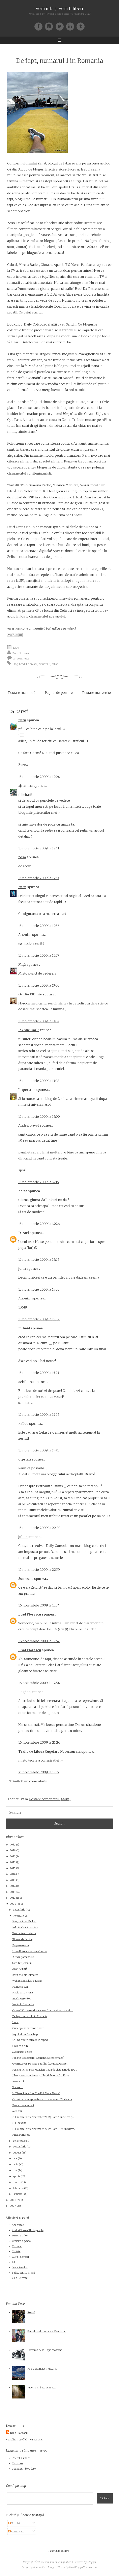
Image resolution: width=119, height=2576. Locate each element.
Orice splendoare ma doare (28, 2028)
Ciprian (24, 1459)
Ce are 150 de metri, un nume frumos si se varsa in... (42, 2010)
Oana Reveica (19, 2267)
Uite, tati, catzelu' (22, 1963)
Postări (14, 2523)
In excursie (18, 2081)
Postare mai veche (96, 693)
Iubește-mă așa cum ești (41, 2387)
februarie (18, 2188)
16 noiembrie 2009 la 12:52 (39, 1641)
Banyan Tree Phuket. (24, 1921)
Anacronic (18, 2224)
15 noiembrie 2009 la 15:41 (38, 1450)
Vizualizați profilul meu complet (24, 2439)
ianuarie (17, 2193)
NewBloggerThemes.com (83, 2567)
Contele (16, 2251)
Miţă (22, 964)
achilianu (26, 1382)
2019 (13, 1844)
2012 (13, 1885)
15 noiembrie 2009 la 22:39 (39, 1570)
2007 (13, 2205)
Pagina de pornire (59, 693)
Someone (25, 1579)
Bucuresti (17, 2087)
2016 (13, 1862)
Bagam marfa (20, 1945)
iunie (15, 2164)
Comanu (17, 2246)
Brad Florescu (20, 652)
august (17, 2152)
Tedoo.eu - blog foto (24, 2468)
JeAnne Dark (28, 1030)
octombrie (19, 2140)
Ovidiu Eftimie (30, 994)
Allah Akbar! (19, 1968)
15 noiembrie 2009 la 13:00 (38, 985)
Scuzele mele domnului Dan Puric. (46, 2331)
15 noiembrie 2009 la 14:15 (38, 1182)
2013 (13, 1880)
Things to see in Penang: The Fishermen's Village (40, 2075)
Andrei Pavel (28, 1125)
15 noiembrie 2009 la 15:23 (38, 1373)
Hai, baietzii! (19, 2122)
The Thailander (21, 2458)
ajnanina (25, 786)
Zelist (42, 163)
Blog (15, 663)
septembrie (19, 2146)
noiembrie (18, 1915)
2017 (12, 1856)
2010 (13, 1897)
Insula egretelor (21, 1998)
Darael (23, 1233)
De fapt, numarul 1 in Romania (59, 60)
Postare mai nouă (21, 693)
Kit (13, 2262)
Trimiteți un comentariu (28, 1781)
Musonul (17, 2111)
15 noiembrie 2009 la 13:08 (38, 1081)
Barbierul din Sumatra (25, 1974)
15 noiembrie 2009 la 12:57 (38, 955)
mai (15, 2170)
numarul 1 (44, 663)
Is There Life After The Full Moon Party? (36, 2093)
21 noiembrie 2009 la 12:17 (38, 1772)
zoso (22, 857)
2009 (13, 1903)
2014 (13, 1874)
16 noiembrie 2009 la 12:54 (39, 1683)
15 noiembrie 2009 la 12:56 (39, 926)
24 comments (21, 658)
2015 (13, 1868)
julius (23, 1537)
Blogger (91, 2562)
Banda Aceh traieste (24, 1933)
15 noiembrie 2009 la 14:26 (39, 1224)
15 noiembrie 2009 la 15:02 (39, 1289)
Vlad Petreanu (20, 2277)
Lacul (15, 2022)
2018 (13, 1850)
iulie (15, 2158)
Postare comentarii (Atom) (49, 1799)
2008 (13, 2199)
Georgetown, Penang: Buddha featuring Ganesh (40, 2063)
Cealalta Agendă (21, 2240)
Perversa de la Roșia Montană (44, 2349)
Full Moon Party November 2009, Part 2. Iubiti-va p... (43, 2117)
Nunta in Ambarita (23, 2004)
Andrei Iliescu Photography (28, 2230)
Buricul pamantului (23, 1957)
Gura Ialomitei (20, 2256)
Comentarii (16, 2531)
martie (17, 2182)
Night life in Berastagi (25, 2034)
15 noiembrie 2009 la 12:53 (38, 878)
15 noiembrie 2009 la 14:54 (38, 1259)
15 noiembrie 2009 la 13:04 (38, 1021)
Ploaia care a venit (22, 1992)
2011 (12, 1891)
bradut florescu (28, 663)
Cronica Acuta (20, 2045)
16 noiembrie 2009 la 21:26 (39, 1742)
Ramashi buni (20, 1986)
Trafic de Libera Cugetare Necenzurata (49, 1751)
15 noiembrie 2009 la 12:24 (39, 777)
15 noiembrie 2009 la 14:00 (39, 1116)
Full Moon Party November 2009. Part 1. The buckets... (44, 2128)
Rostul (31, 2312)
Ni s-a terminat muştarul (42, 2368)
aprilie (16, 2176)
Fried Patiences (21, 2134)
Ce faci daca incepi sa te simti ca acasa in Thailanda (42, 2099)
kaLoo (23, 1424)
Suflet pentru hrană (23, 2272)
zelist (55, 663)
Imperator (26, 1090)
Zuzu (22, 720)
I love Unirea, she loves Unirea (29, 1951)
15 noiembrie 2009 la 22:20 (39, 1528)
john (22, 1269)
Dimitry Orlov (20, 2235)
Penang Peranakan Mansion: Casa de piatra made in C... (44, 2069)
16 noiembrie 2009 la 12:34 (39, 1605)
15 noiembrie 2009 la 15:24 (38, 1415)
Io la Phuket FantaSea (25, 1927)
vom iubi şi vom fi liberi (59, 8)
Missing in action (22, 2051)
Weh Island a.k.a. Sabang (27, 1980)
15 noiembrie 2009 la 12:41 (38, 848)
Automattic (39, 2567)
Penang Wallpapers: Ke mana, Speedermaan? (38, 2057)
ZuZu (22, 887)
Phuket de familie (22, 1939)
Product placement (23, 2105)
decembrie (19, 1909)
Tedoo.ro (17, 2463)
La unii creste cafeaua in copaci (30, 2039)
